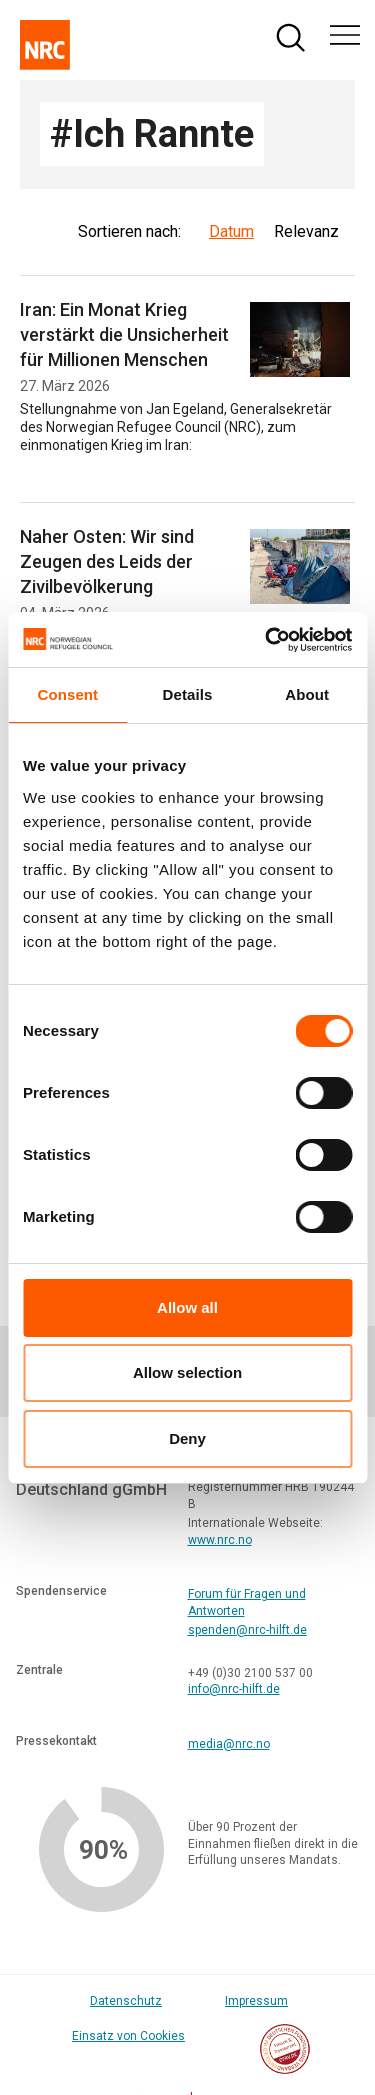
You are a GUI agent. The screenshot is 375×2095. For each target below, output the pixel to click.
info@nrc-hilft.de (234, 1689)
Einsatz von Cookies (128, 2036)
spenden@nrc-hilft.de (247, 1630)
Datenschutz (126, 2001)
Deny (187, 1438)
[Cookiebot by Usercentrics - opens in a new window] (267, 640)
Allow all (187, 1307)
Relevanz (306, 231)
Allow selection (187, 1372)
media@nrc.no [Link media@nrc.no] (229, 1744)
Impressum (256, 2001)
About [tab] (307, 694)
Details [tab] (188, 694)
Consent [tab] (67, 694)
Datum (231, 231)
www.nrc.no (220, 1540)
